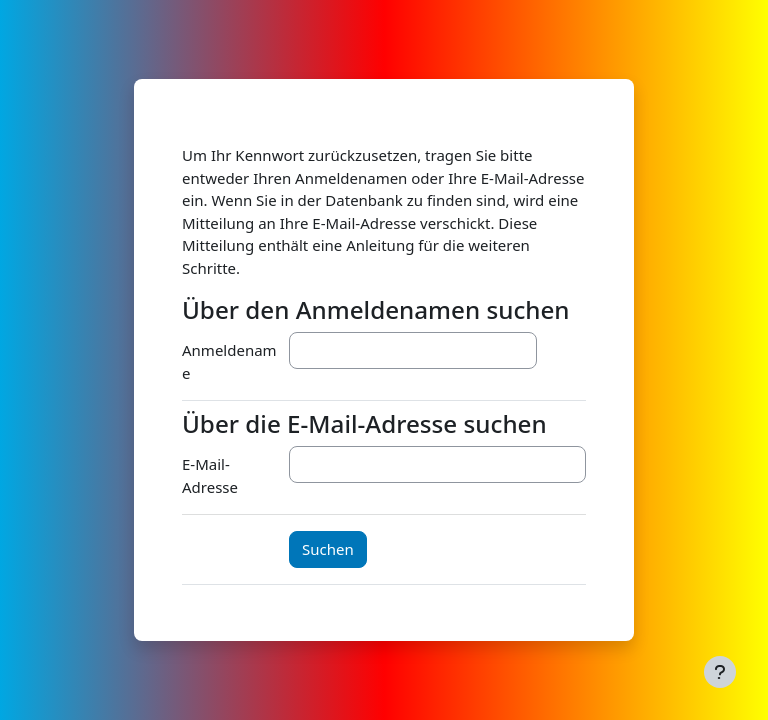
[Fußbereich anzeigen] (720, 672)
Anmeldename (229, 361)
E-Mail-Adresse (210, 475)
